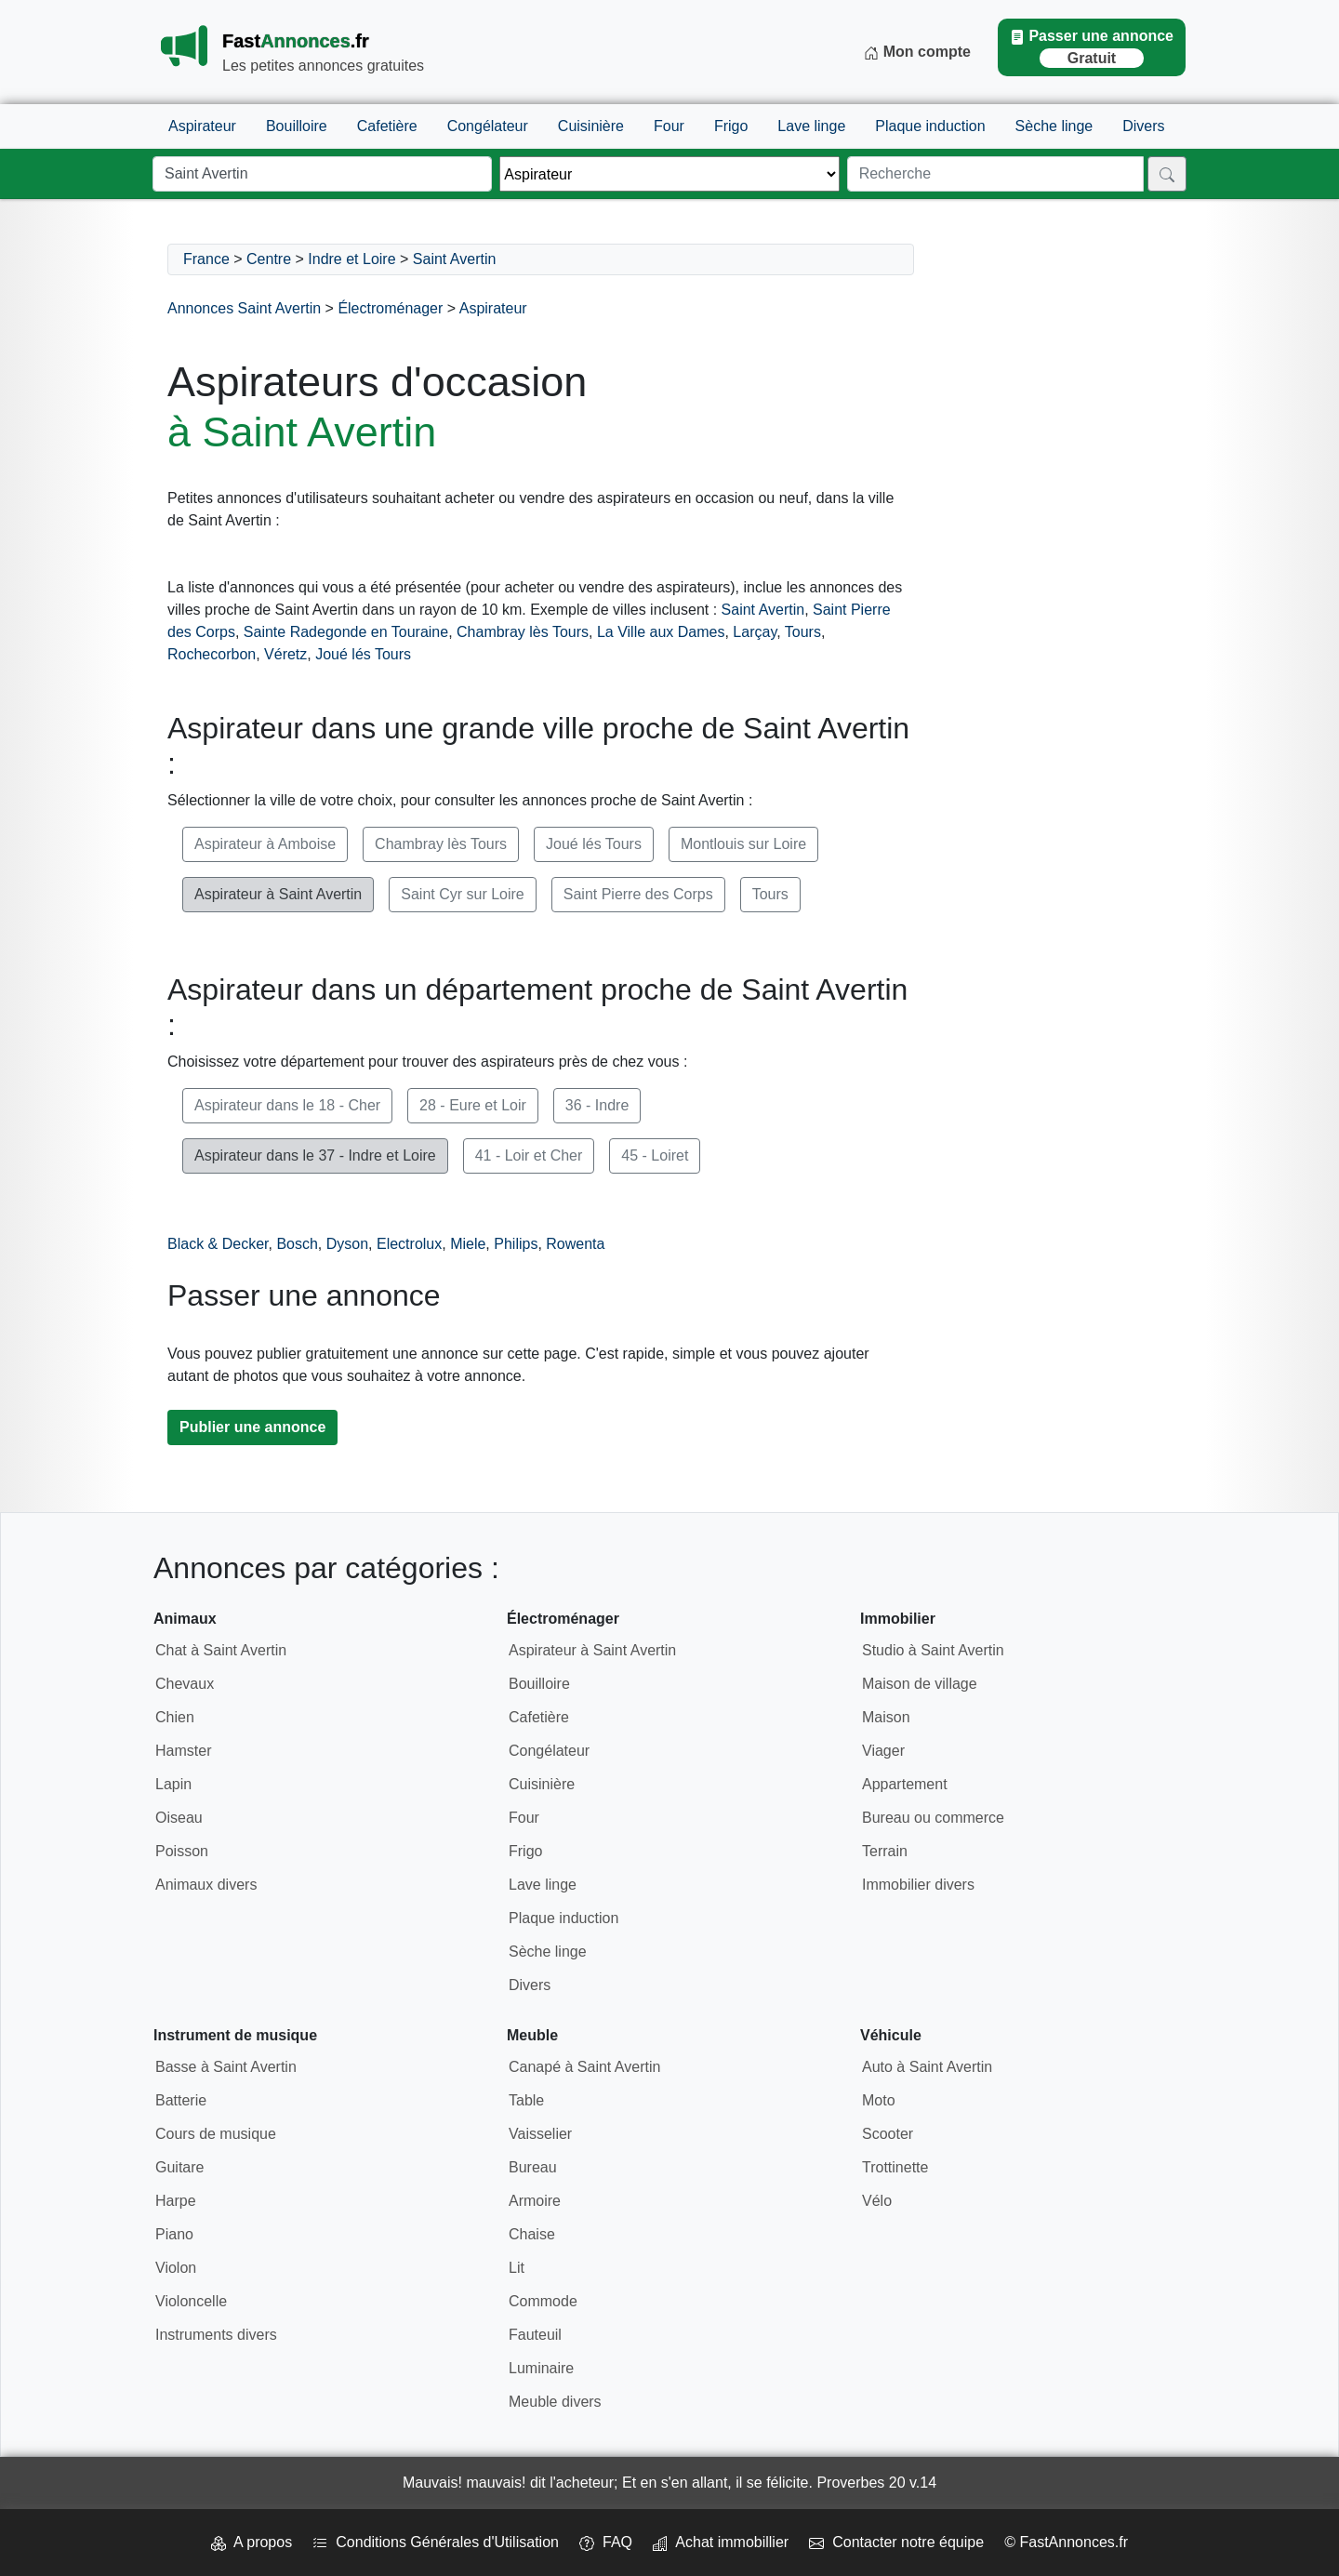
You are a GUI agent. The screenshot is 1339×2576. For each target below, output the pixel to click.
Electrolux (409, 1244)
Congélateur (487, 126)
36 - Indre (597, 1105)
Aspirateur (202, 126)
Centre (268, 259)
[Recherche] (995, 174)
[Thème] (669, 174)
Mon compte (917, 52)
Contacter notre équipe (896, 2542)
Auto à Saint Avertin (927, 2067)
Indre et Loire (351, 259)
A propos (251, 2542)
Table (526, 2100)
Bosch (296, 1244)
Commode (543, 2301)
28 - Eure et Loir (472, 1105)
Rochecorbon (211, 654)
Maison (886, 1717)
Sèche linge (1054, 126)
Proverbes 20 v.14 (876, 2482)
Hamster (183, 1751)
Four (669, 126)
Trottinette (895, 2167)
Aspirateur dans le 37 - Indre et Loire (315, 1155)
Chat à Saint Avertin (220, 1650)
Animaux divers (206, 1884)
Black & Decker (217, 1244)
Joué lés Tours (363, 654)
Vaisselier (540, 2134)
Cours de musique (215, 2134)
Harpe (175, 2201)
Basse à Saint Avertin (226, 2067)
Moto (878, 2100)
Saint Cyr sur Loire (462, 894)
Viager (883, 1751)
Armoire (535, 2201)
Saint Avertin (455, 259)
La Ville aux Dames (661, 632)
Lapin (173, 1784)
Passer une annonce (1091, 48)
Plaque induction (930, 126)
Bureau (533, 2167)
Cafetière (387, 126)
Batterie (180, 2100)
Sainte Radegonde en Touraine (346, 632)
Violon (175, 2268)
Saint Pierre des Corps (638, 894)
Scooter (887, 2134)
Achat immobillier (721, 2542)
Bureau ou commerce (933, 1818)
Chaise (532, 2234)
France (206, 259)
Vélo (877, 2201)
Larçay (754, 632)
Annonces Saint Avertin (244, 308)
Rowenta (575, 1244)
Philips (515, 1244)
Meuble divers (555, 2402)
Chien (174, 1717)
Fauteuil (535, 2335)
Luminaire (541, 2368)
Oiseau (179, 1818)
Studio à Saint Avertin (933, 1650)
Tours (803, 632)
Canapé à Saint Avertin (584, 2067)
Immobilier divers (918, 1884)
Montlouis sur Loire (743, 844)
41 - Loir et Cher (529, 1155)
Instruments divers (216, 2335)
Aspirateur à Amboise (265, 844)
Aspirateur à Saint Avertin (278, 894)
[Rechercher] (1167, 174)
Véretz (285, 654)
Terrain (885, 1851)
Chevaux (184, 1684)
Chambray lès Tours (523, 632)
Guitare (179, 2167)
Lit (516, 2268)
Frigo (731, 126)
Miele (467, 1244)
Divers (1143, 126)
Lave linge (811, 126)
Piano (174, 2234)
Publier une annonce (252, 1427)
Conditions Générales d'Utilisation (435, 2542)
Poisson (181, 1851)
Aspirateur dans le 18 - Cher (287, 1105)
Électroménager (390, 308)
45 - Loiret (654, 1155)
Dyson (347, 1244)
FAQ (605, 2542)
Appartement (905, 1784)
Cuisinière (591, 126)
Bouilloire (296, 126)
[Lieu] (322, 174)
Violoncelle (191, 2301)
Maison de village (919, 1684)
